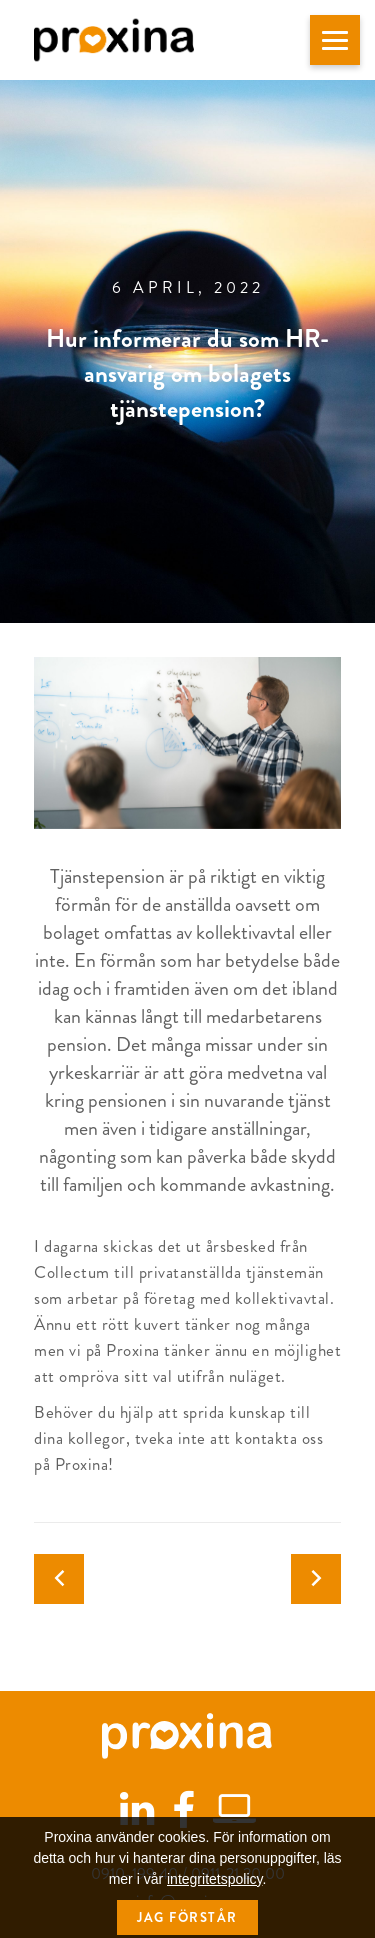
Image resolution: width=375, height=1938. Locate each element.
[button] (335, 40)
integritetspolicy (214, 1903)
